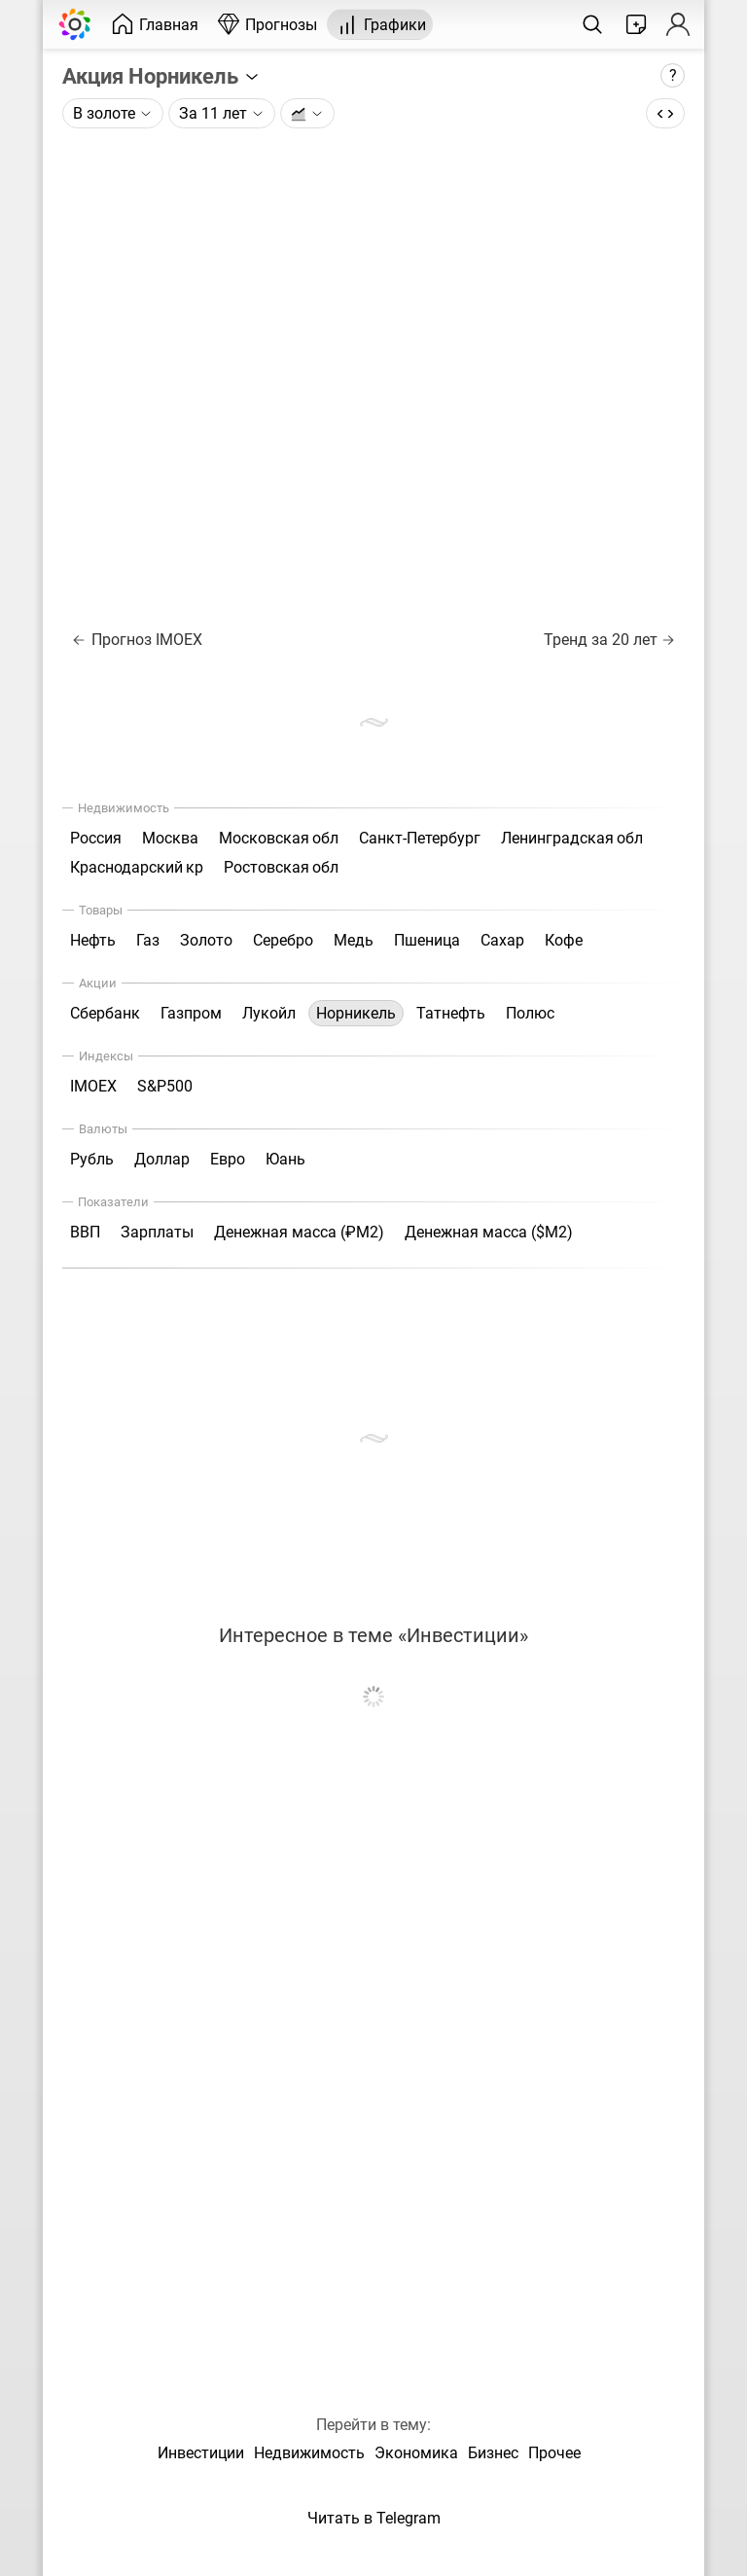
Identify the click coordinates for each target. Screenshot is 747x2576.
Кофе (564, 940)
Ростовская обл (281, 867)
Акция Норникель (161, 76)
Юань (285, 1159)
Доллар (162, 1159)
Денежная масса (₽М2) (299, 1232)
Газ (148, 940)
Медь (354, 940)
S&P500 (165, 1086)
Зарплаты (157, 1232)
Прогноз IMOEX (137, 639)
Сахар (502, 940)
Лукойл (269, 1013)
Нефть (93, 940)
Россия (96, 838)
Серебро (283, 940)
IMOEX (93, 1086)
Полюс (530, 1013)
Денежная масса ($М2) (489, 1232)
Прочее (554, 2453)
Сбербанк (105, 1013)
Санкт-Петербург (419, 838)
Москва (170, 838)
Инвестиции (201, 2453)
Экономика (416, 2453)
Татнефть (450, 1013)
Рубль (92, 1159)
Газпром (191, 1013)
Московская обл (278, 838)
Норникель (356, 1013)
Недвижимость (309, 2453)
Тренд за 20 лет (609, 639)
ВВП (85, 1232)
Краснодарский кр (136, 867)
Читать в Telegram (374, 2518)
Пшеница (427, 940)
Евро (227, 1159)
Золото (206, 940)
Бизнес (493, 2453)
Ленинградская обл (572, 838)
